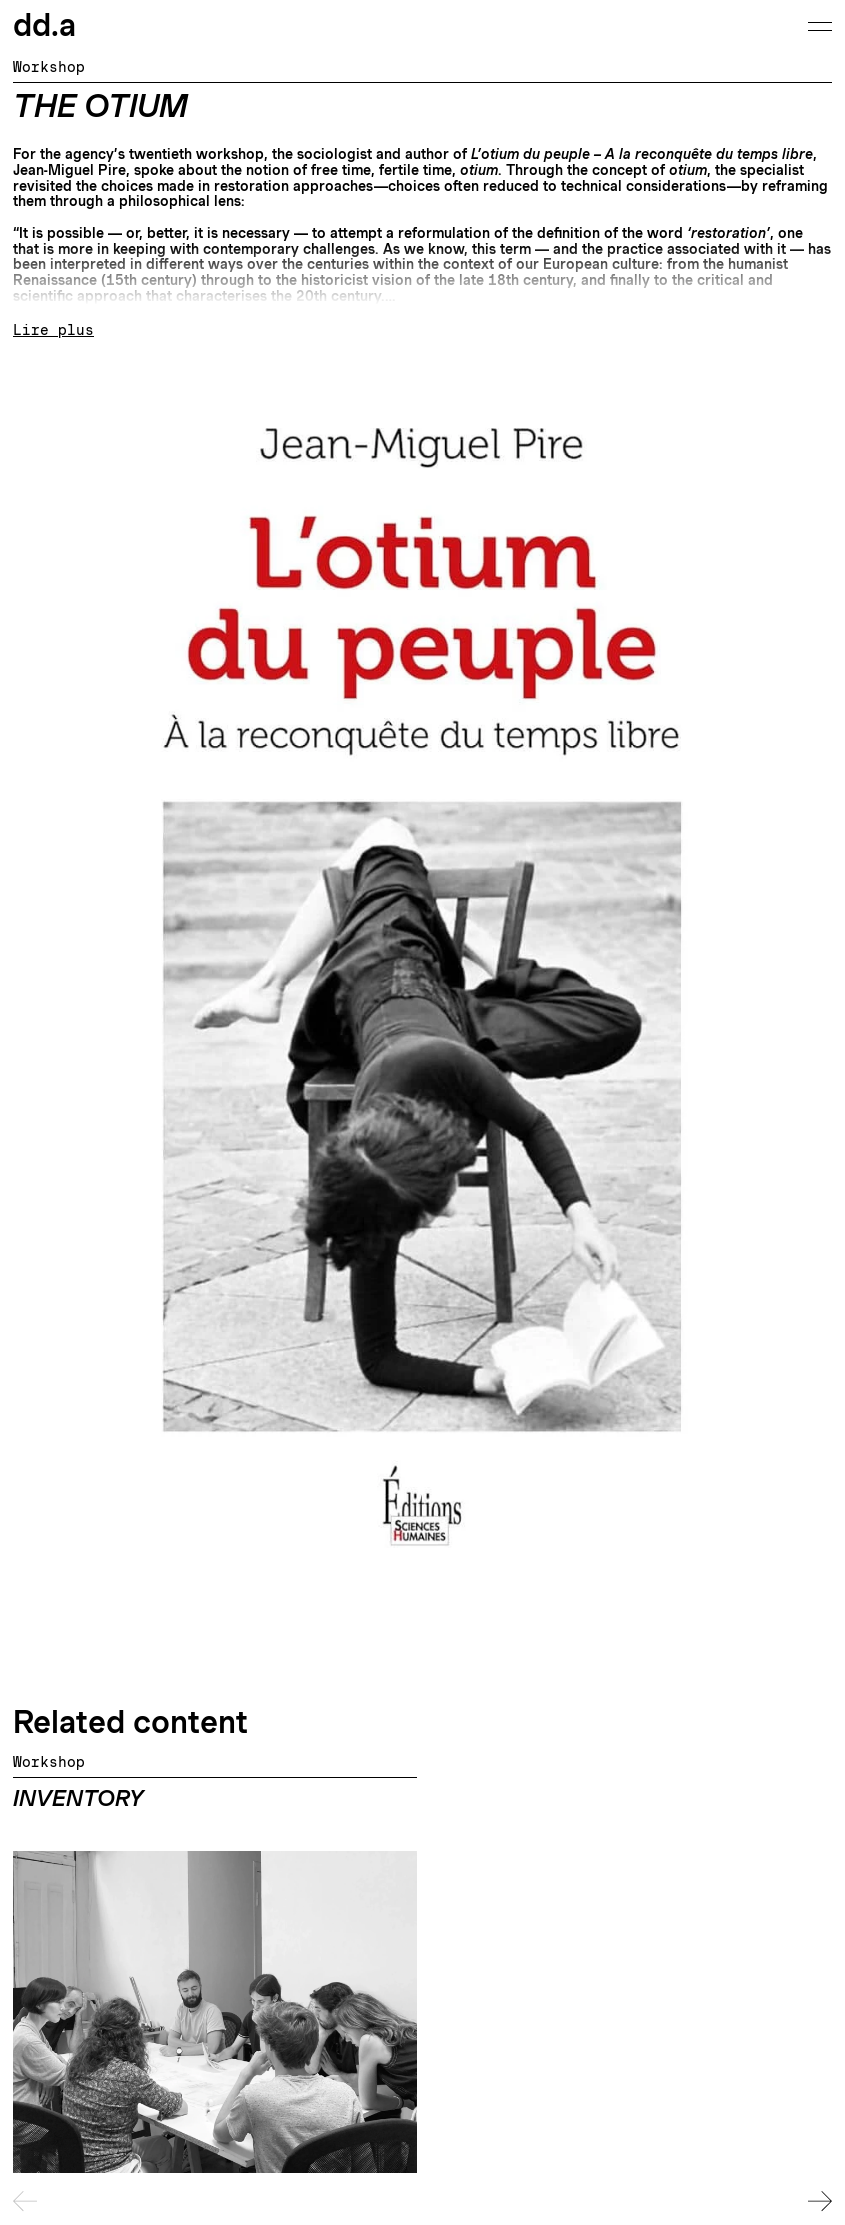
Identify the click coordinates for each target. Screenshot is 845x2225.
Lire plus (53, 330)
